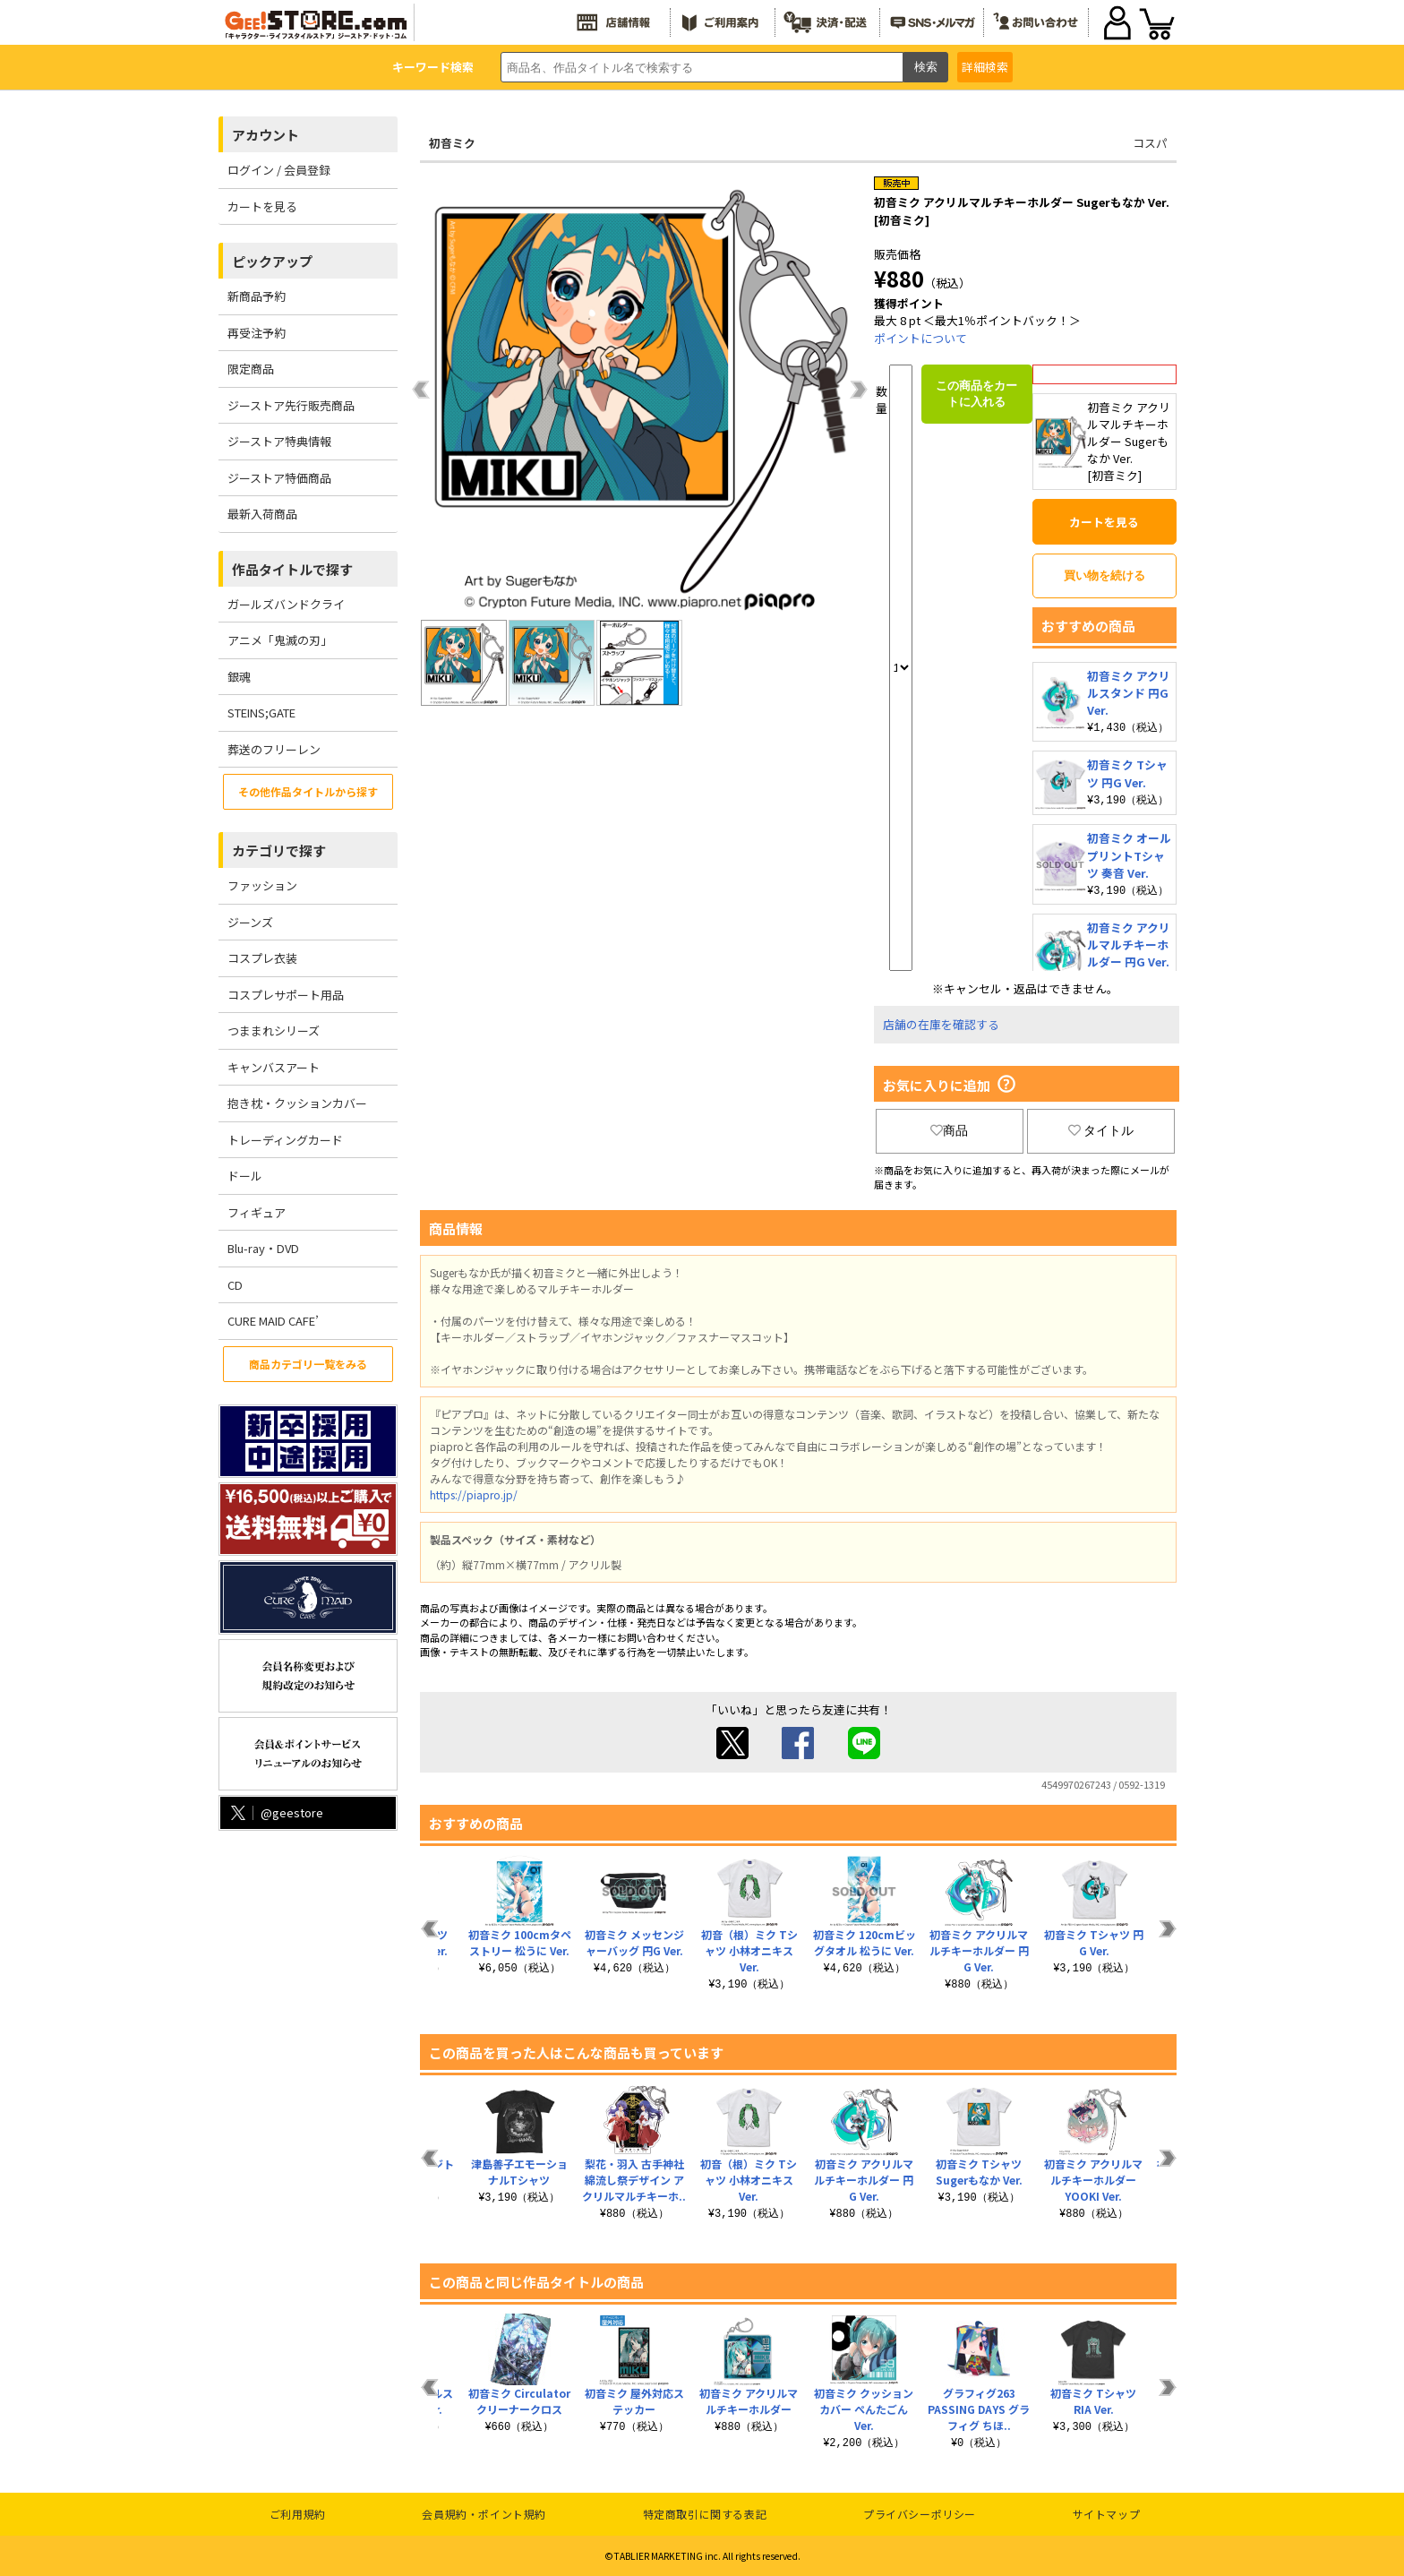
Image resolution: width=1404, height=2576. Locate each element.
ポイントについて (920, 338)
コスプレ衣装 (262, 957)
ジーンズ (250, 922)
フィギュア (256, 1212)
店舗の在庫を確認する (941, 1024)
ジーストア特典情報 (279, 441)
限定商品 (250, 368)
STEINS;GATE (261, 712)
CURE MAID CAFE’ (273, 1320)
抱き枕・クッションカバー (297, 1103)
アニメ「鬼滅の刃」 (279, 639)
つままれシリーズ (273, 1030)
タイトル (1101, 1130)
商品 (949, 1130)
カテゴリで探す (279, 850)
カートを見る (262, 206)
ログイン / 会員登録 (278, 169)
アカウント (265, 134)
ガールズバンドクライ (286, 604)
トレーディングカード (285, 1139)
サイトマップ (1107, 2513)
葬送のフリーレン (274, 749)
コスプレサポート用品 (285, 994)
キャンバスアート (273, 1067)
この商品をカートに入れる (976, 393)
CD (235, 1284)
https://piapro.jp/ (474, 1494)
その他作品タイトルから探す (308, 791)
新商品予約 (256, 296)
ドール (244, 1175)
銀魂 (239, 676)
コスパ (1150, 142)
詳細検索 (985, 66)
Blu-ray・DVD (263, 1248)
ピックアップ (272, 261)
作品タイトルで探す (292, 569)
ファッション (262, 885)
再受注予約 (256, 332)
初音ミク (452, 142)
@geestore (275, 1812)
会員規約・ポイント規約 (484, 2513)
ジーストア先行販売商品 (291, 405)
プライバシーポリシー (919, 2513)
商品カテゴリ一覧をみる (308, 1363)
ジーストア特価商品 (279, 477)
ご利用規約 (298, 2513)
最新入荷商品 (262, 513)
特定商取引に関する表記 (705, 2513)
